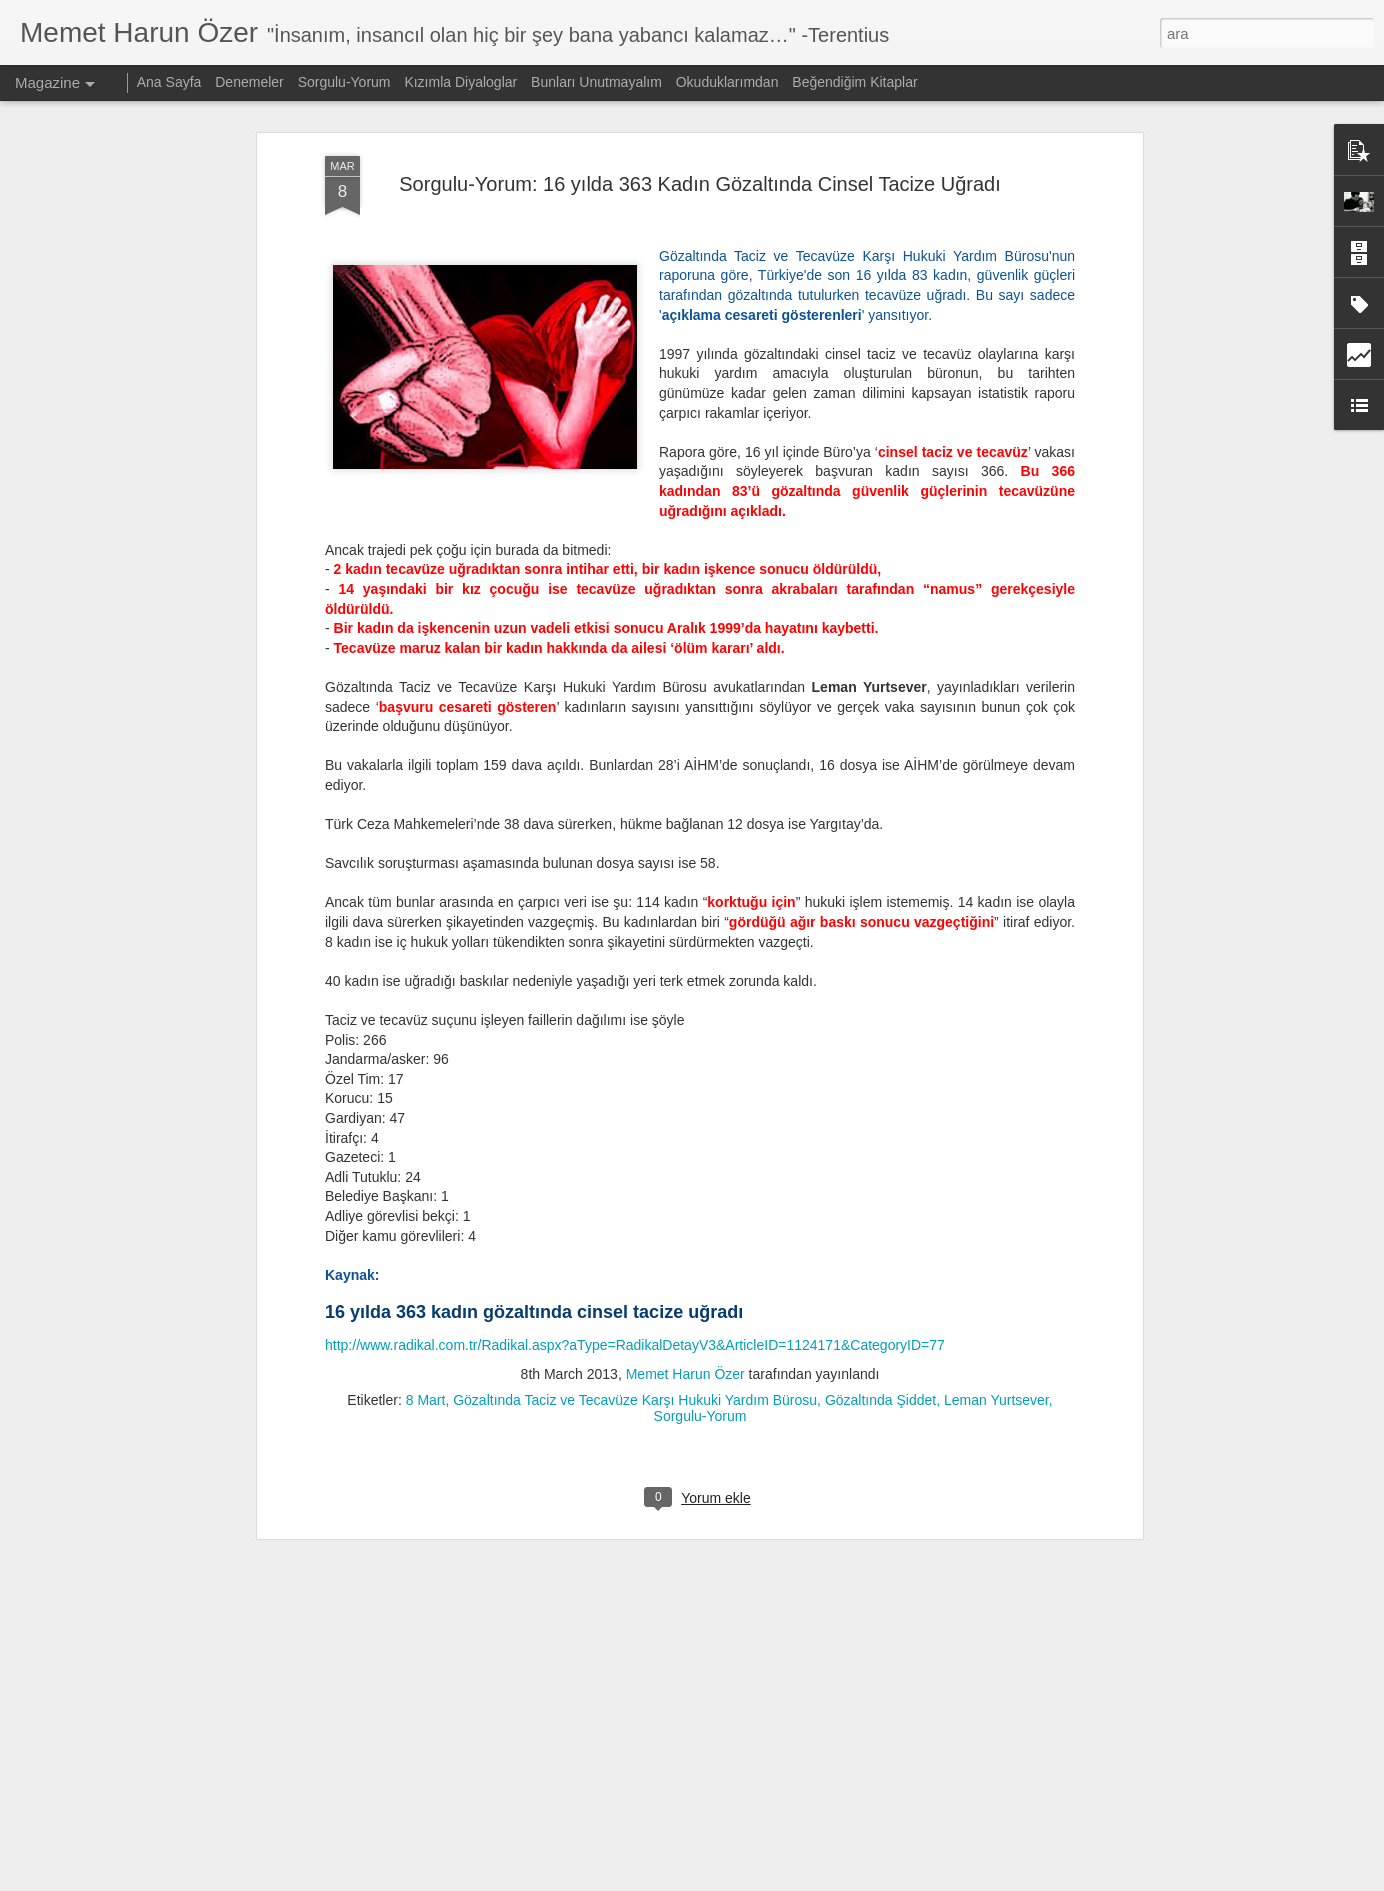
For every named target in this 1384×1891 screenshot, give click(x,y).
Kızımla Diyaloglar (460, 82)
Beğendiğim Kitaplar (854, 82)
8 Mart (426, 1140)
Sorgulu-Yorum (700, 1156)
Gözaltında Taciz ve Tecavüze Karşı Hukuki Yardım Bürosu (635, 1140)
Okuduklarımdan (727, 82)
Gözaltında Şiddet (880, 1140)
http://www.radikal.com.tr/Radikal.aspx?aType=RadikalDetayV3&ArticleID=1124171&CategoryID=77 (635, 1086)
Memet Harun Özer (685, 1114)
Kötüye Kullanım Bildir (992, 1880)
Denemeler (249, 82)
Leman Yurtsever (996, 1140)
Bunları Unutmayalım (596, 82)
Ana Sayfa (169, 82)
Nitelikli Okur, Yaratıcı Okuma (594, 1751)
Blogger (770, 1880)
